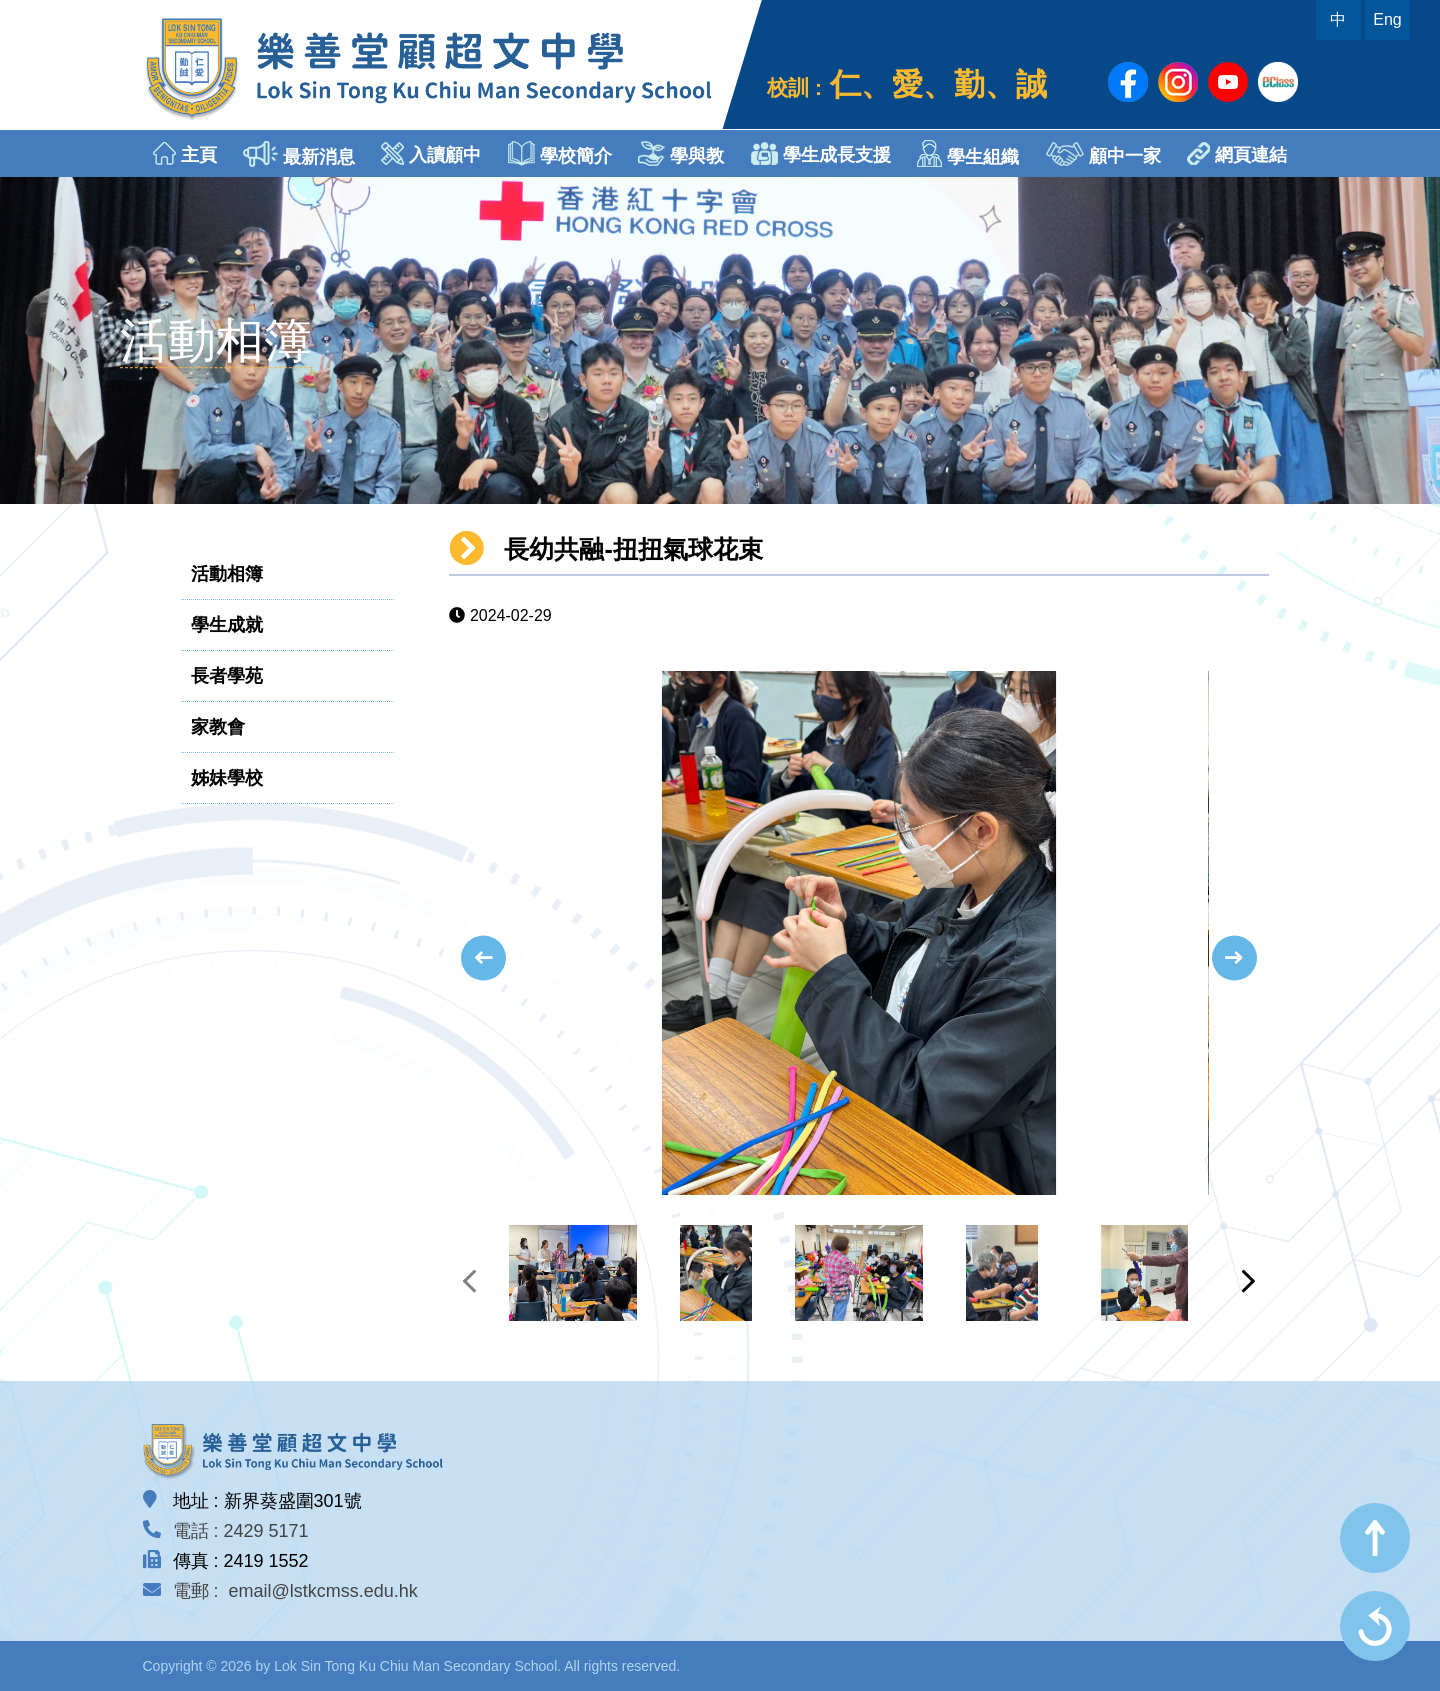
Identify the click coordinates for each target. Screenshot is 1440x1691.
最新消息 (299, 154)
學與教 (681, 153)
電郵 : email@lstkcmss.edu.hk (295, 1591)
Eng (1387, 19)
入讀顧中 (431, 153)
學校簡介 (560, 153)
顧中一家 (1103, 154)
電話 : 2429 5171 (241, 1531)
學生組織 (968, 153)
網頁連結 (1237, 153)
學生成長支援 (821, 153)
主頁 (185, 153)
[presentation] (483, 958)
